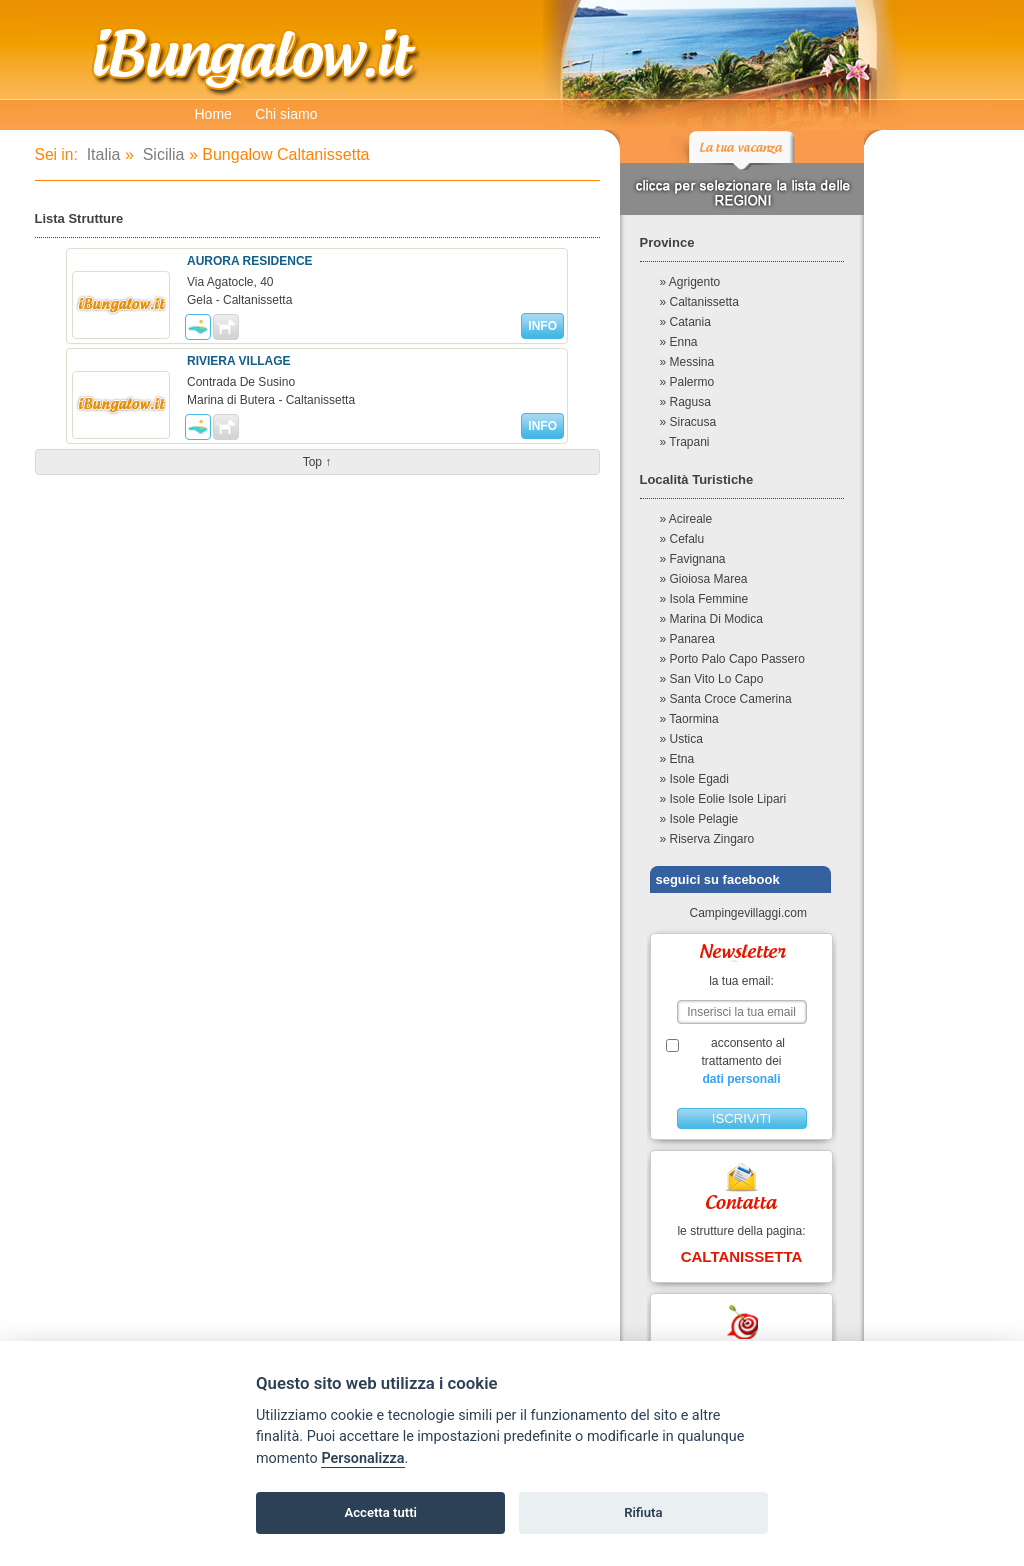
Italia (101, 154)
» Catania (685, 322)
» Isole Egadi (694, 779)
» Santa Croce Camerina (726, 699)
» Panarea (687, 639)
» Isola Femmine (704, 599)
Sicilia (161, 154)
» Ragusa (685, 402)
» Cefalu (682, 539)
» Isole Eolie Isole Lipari (723, 799)
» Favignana (693, 559)
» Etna (677, 759)
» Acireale (686, 519)
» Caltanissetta (699, 302)
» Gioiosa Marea (704, 579)
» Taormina (689, 719)
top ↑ (317, 462)
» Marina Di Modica (711, 619)
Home (213, 114)
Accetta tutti (380, 1512)
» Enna (679, 342)
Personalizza (362, 1458)
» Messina (687, 362)
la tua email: (741, 981)
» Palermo (687, 382)
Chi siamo (286, 114)
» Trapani (685, 442)
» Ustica (681, 739)
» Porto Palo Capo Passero (732, 659)
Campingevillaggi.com (740, 913)
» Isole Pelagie (699, 819)
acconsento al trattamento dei (741, 1062)
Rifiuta (643, 1512)
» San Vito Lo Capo (712, 679)
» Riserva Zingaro (707, 839)
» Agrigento (690, 282)
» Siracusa (688, 422)
